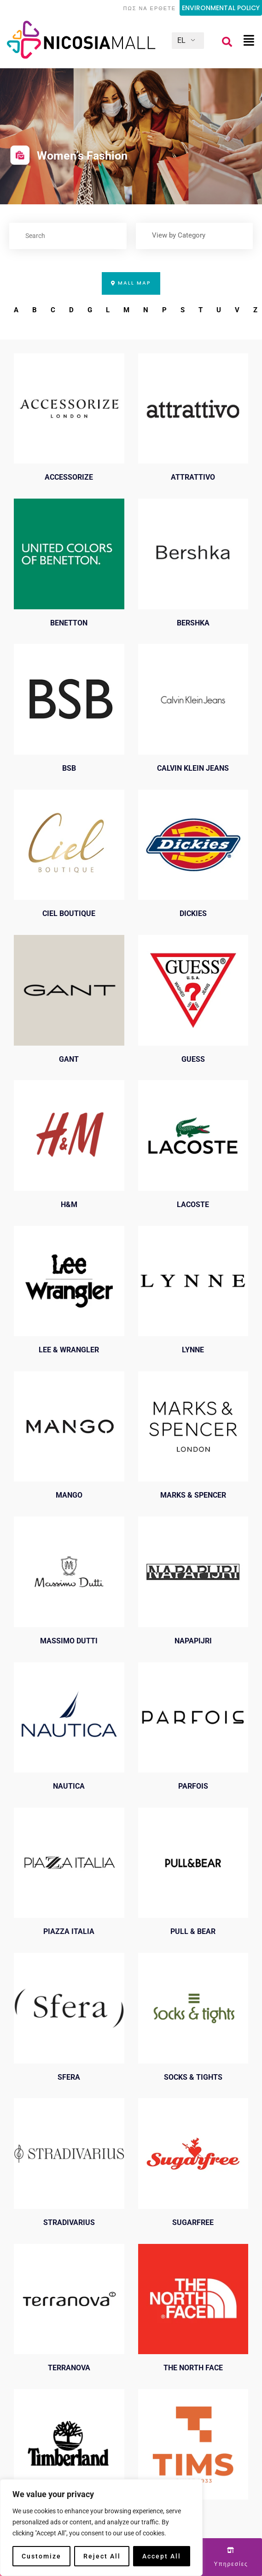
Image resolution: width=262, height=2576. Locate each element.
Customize (41, 2556)
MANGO (69, 1497)
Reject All (102, 2556)
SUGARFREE (193, 2225)
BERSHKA (193, 625)
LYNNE (193, 1352)
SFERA (69, 2080)
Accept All (161, 2556)
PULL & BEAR (192, 1934)
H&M (69, 1207)
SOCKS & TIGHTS (193, 2080)
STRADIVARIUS (69, 2225)
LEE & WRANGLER (69, 1352)
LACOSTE (193, 1207)
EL (181, 40)
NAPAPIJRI (193, 1643)
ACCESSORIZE (69, 480)
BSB (69, 771)
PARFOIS (193, 1789)
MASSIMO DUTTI (69, 1643)
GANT (69, 1062)
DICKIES (193, 916)
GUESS (193, 1062)
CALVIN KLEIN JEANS (193, 771)
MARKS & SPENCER (193, 1497)
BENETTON (68, 625)
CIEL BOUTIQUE (68, 916)
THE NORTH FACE (193, 2370)
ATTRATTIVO (193, 480)
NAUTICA (69, 1789)
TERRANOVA (69, 2370)
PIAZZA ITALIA (68, 1934)
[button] (227, 42)
